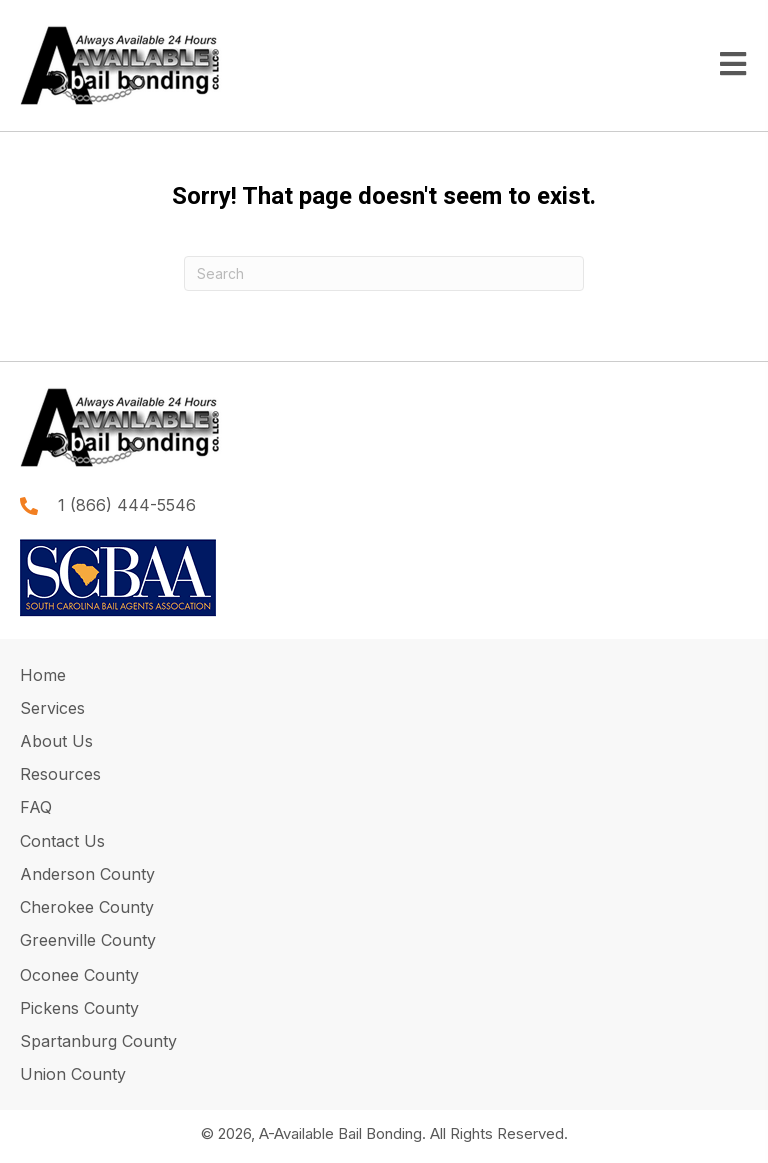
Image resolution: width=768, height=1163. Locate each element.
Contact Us (65, 841)
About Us (56, 741)
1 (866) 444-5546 (127, 505)
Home (43, 675)
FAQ (36, 807)
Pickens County (79, 1008)
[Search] (384, 273)
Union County (73, 1074)
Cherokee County (87, 907)
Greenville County (88, 940)
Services (52, 708)
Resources (60, 774)
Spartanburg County (98, 1041)
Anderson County (87, 874)
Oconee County (79, 975)
